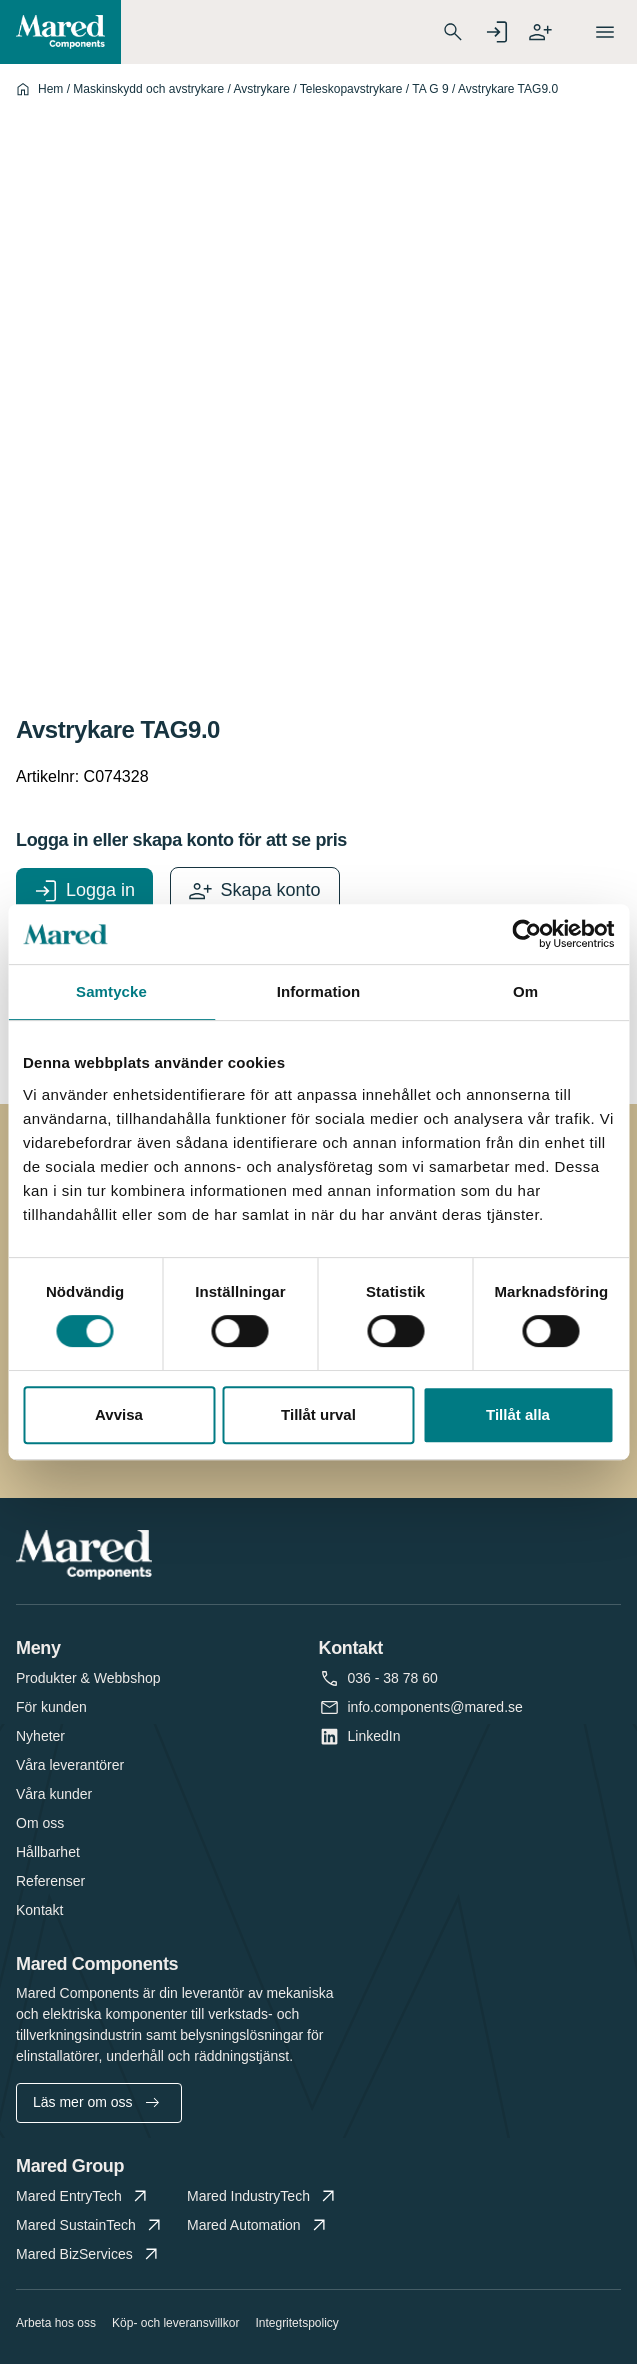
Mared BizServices (89, 2254)
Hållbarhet (48, 1852)
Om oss (40, 1823)
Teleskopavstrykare (351, 89)
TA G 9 (430, 89)
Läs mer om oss (96, 2102)
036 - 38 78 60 (393, 1678)
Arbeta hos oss (56, 2323)
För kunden (51, 1707)
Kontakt (39, 1910)
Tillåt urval (318, 1414)
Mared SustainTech (90, 2225)
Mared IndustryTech (263, 2196)
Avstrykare (261, 89)
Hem (50, 89)
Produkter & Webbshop (88, 1678)
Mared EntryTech (83, 2196)
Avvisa (119, 1414)
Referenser (50, 1881)
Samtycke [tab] (111, 991)
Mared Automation (258, 2225)
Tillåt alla (518, 1414)
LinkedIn (374, 1736)
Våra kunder (54, 1794)
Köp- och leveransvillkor (175, 2323)
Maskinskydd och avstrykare (148, 89)
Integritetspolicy (296, 2323)
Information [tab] (319, 991)
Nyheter (40, 1736)
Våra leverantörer (70, 1765)
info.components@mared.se (435, 1707)
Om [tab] (525, 991)
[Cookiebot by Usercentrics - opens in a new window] (526, 934)
